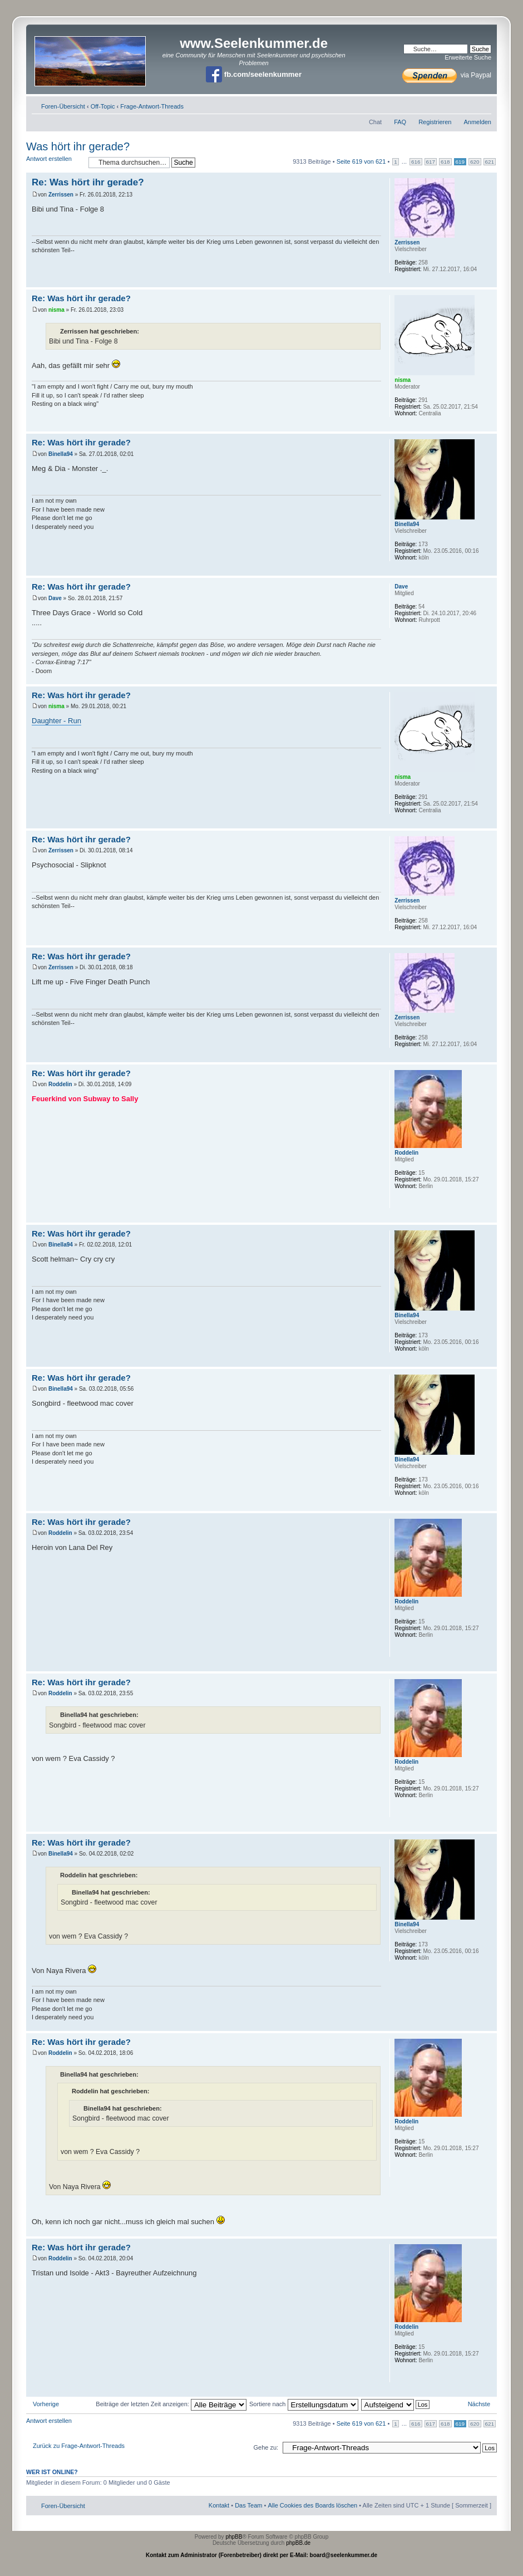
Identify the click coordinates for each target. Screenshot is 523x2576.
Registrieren (434, 122)
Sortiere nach (303, 2404)
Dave (55, 598)
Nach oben (488, 281)
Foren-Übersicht (63, 106)
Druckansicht (466, 104)
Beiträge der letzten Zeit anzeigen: (171, 2404)
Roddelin (60, 1084)
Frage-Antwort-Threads (152, 106)
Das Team (248, 2505)
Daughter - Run (56, 721)
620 (474, 162)
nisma (56, 310)
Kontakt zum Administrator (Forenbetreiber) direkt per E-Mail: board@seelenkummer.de (261, 2555)
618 (445, 162)
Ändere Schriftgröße (483, 104)
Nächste (479, 2404)
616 (415, 162)
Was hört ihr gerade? (78, 146)
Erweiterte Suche (468, 57)
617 (430, 162)
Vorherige (46, 2404)
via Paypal (446, 75)
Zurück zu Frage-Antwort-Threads (79, 2445)
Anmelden (477, 122)
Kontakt (219, 2505)
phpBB (233, 2537)
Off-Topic (103, 106)
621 (489, 162)
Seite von (361, 161)
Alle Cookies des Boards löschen (312, 2505)
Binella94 (60, 454)
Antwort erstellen (54, 162)
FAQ (400, 122)
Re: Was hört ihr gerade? (88, 182)
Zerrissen (60, 195)
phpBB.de (298, 2543)
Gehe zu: (265, 2447)
